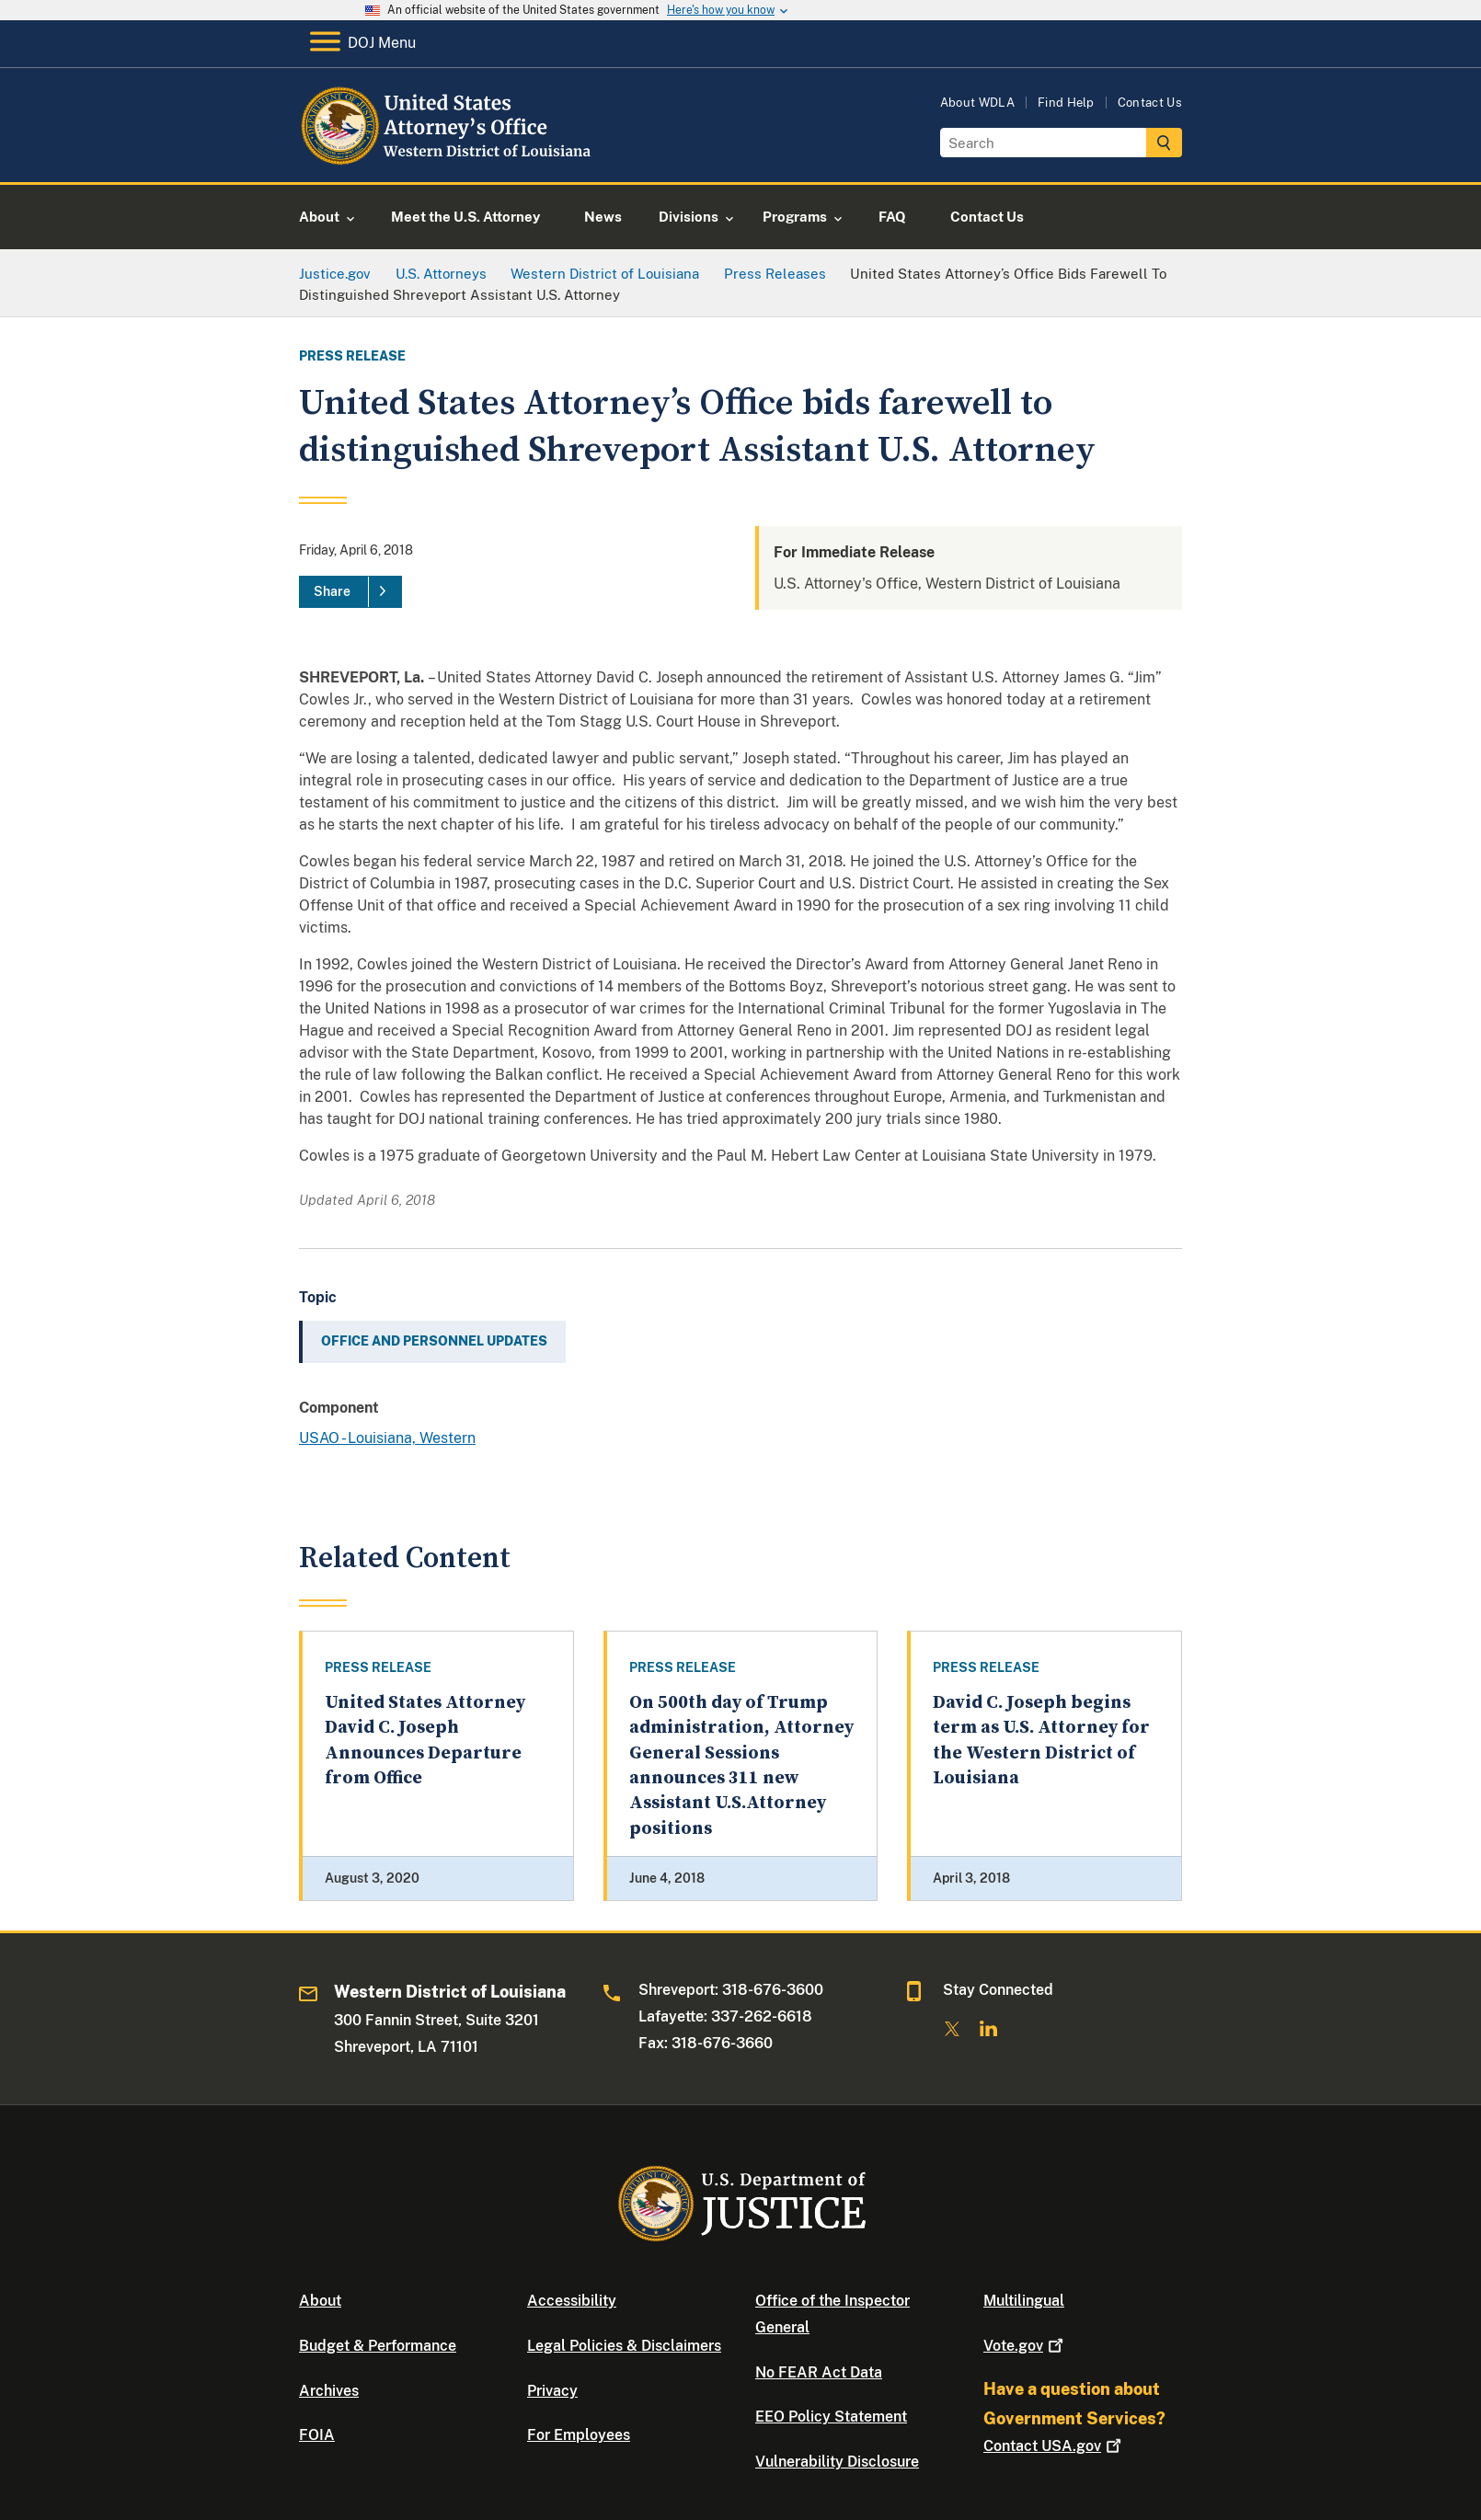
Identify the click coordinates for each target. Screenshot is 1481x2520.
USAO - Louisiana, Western (387, 1438)
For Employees (578, 2435)
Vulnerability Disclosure (837, 2461)
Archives (329, 2391)
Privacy (552, 2391)
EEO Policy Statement (831, 2416)
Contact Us (1150, 102)
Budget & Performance (377, 2345)
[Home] (448, 160)
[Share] (350, 592)
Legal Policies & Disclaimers (624, 2345)
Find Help (1066, 102)
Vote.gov (1025, 2345)
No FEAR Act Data (818, 2372)
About (320, 2300)
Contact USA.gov (1054, 2446)
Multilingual (1023, 2300)
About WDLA (977, 102)
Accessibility (571, 2300)
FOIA (317, 2435)
